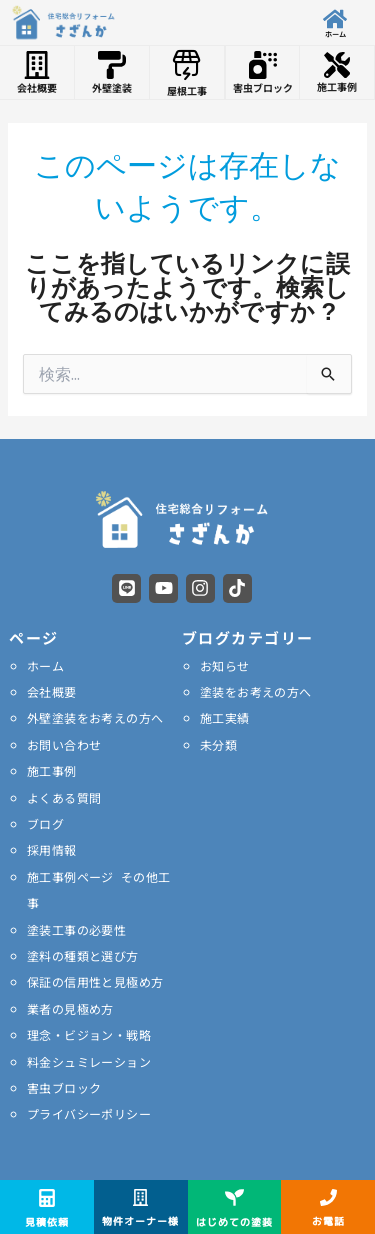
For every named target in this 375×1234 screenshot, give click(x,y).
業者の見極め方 (70, 1008)
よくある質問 (64, 797)
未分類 (218, 744)
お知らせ (225, 665)
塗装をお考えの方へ (256, 691)
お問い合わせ (64, 744)
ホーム (45, 665)
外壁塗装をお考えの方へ (95, 717)
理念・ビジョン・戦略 (89, 1034)
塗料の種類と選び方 (83, 955)
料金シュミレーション (89, 1061)
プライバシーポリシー (89, 1113)
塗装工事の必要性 (76, 929)
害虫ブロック (64, 1087)
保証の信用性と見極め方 (95, 981)
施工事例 (52, 770)
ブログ (45, 823)
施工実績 (225, 717)
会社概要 (52, 691)
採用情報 (52, 849)
